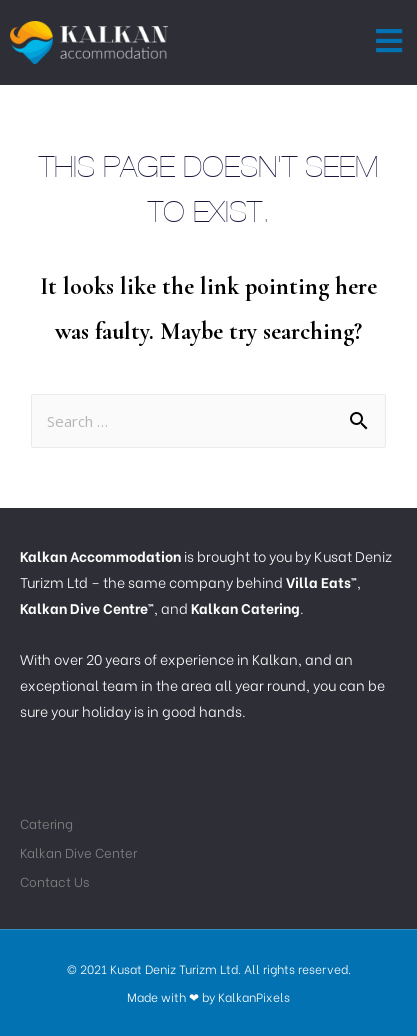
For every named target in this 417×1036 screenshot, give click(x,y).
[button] (390, 42)
